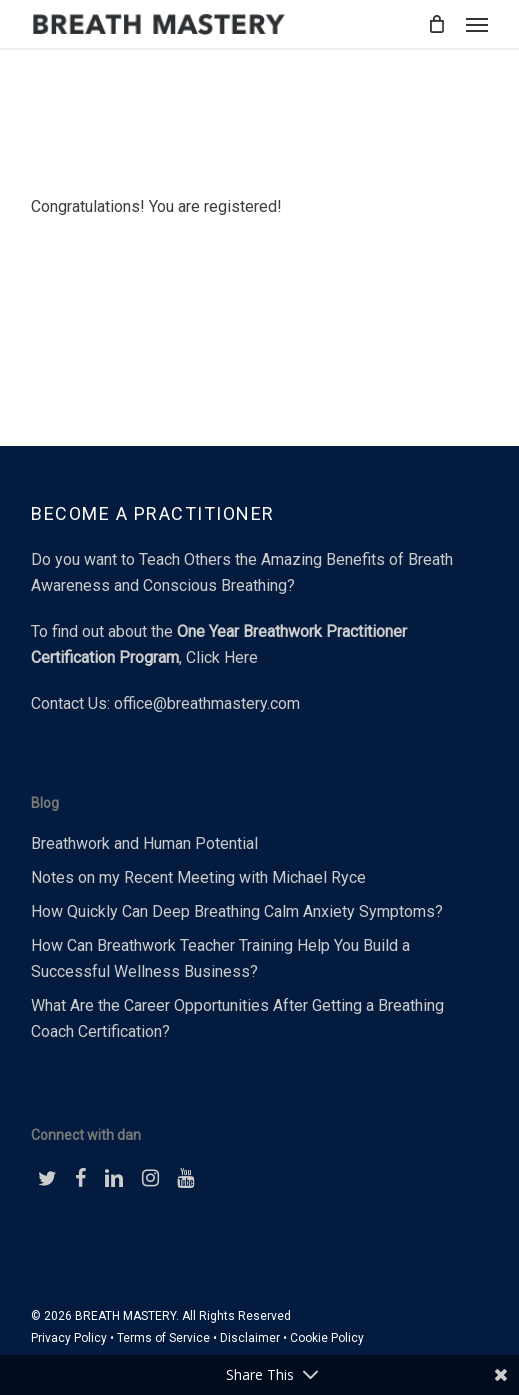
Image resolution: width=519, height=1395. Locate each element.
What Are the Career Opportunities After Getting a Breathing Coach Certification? (237, 1018)
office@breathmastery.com (207, 703)
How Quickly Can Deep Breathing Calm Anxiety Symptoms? (237, 911)
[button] (477, 24)
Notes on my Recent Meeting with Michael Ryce (198, 877)
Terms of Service (163, 1338)
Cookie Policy (327, 1338)
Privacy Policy (69, 1338)
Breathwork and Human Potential (144, 843)
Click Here (222, 657)
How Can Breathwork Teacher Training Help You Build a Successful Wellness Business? (220, 958)
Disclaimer (250, 1338)
